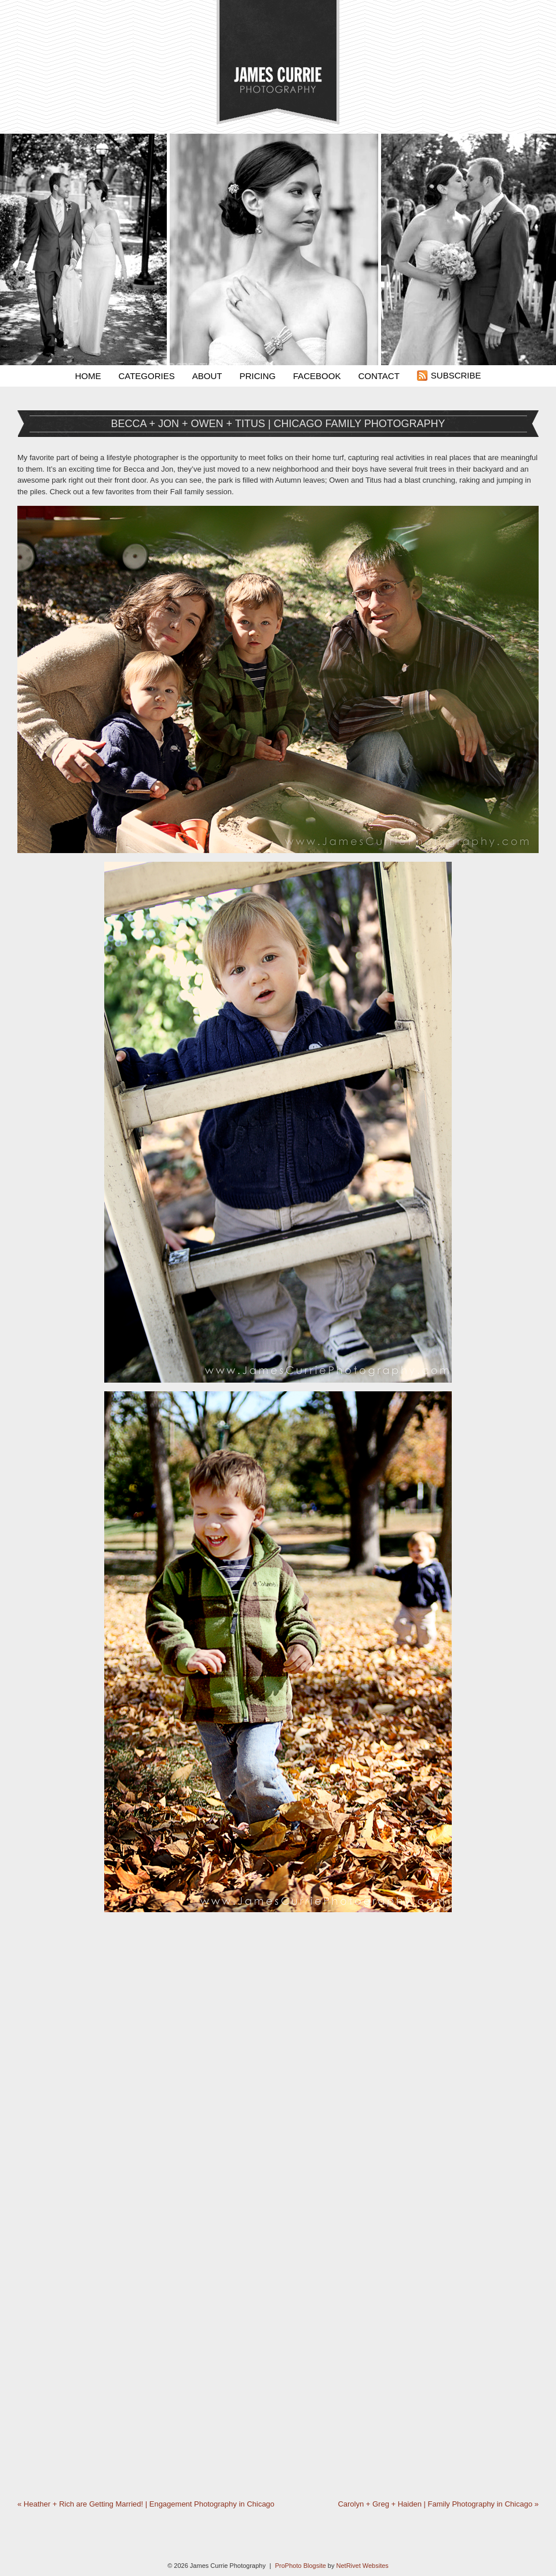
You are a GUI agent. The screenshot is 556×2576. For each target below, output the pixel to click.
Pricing (257, 376)
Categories (146, 376)
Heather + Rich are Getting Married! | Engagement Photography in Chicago (146, 2504)
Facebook (317, 376)
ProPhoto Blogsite (300, 2565)
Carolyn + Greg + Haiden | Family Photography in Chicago (438, 2504)
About (207, 376)
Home (88, 376)
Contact (378, 376)
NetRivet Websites (362, 2565)
